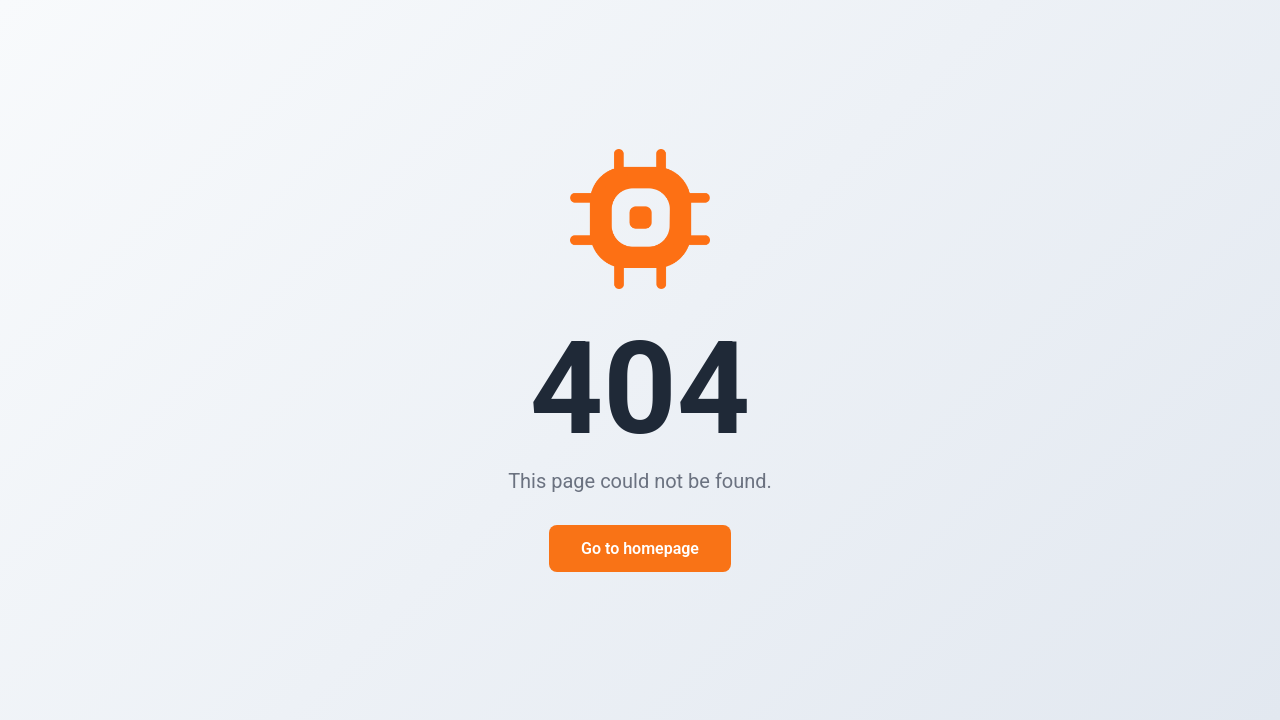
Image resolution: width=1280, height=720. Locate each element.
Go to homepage (640, 548)
